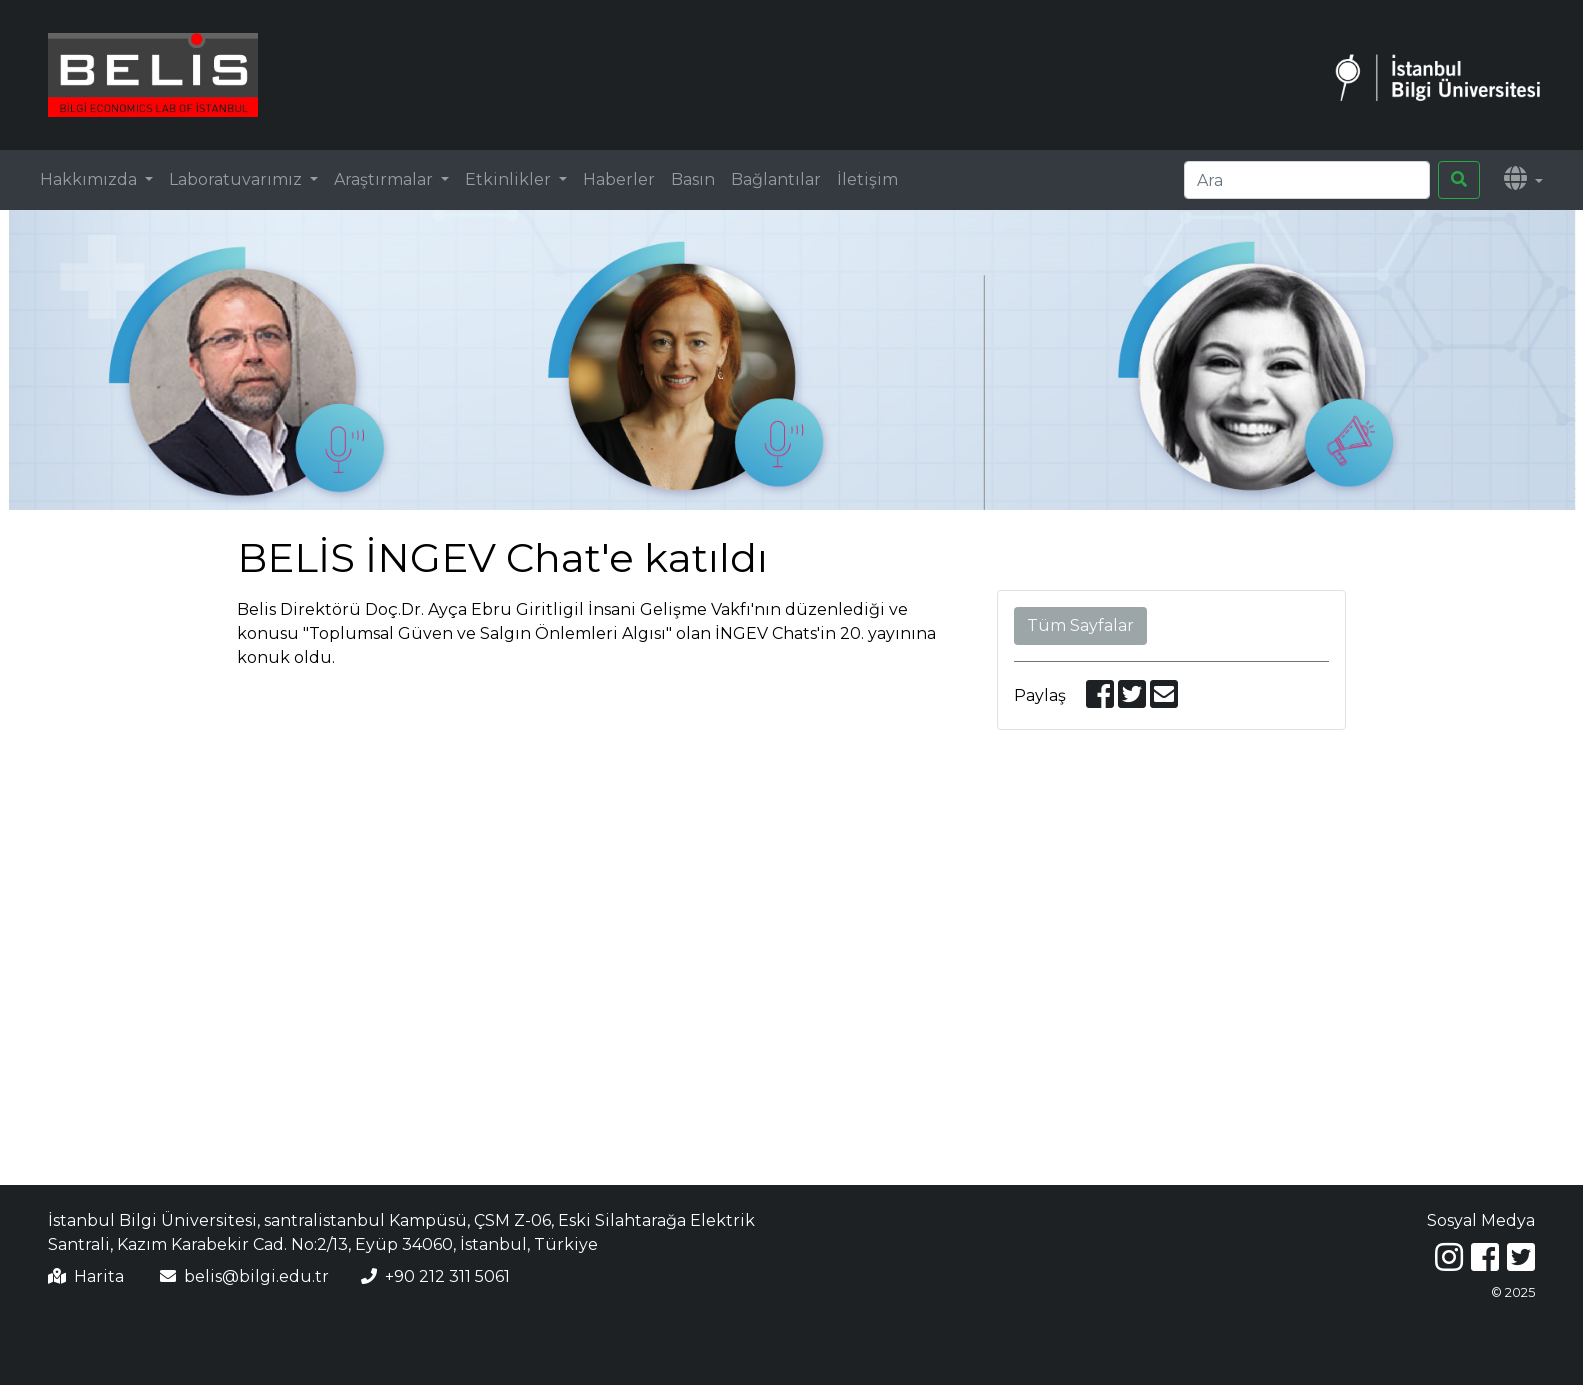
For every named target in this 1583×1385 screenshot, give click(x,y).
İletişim (867, 179)
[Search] (1307, 180)
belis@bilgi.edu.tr (256, 1276)
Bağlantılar (776, 179)
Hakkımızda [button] (90, 179)
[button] (1523, 180)
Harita (99, 1276)
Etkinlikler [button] (510, 179)
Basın (693, 179)
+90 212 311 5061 (447, 1276)
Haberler (619, 179)
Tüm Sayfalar (1080, 625)
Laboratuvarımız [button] (237, 179)
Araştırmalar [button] (385, 179)
